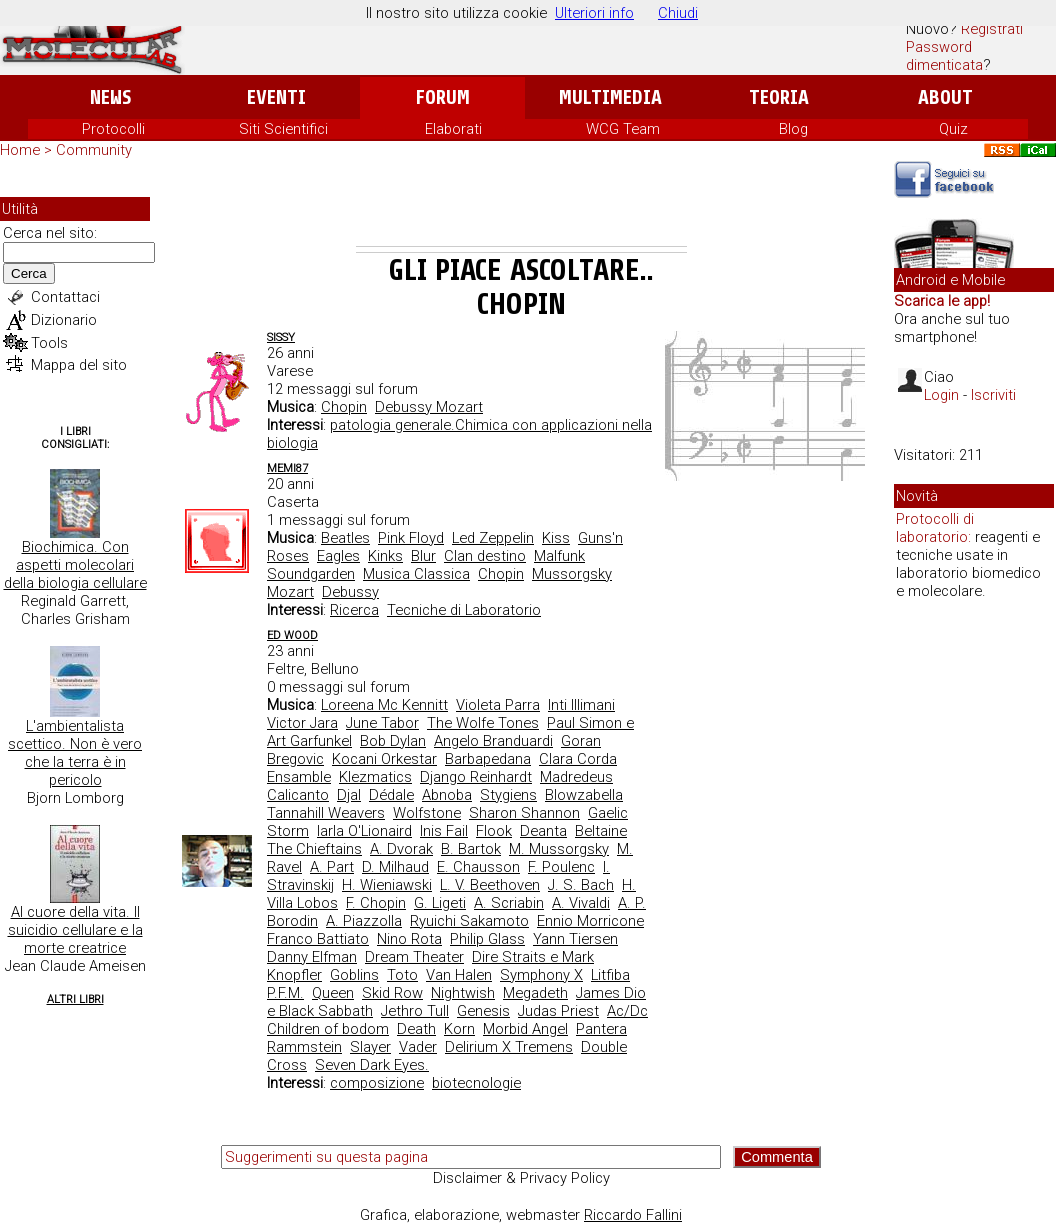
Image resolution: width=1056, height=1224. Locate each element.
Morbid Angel (525, 1029)
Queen (333, 993)
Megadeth (535, 993)
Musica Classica (416, 574)
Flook (494, 831)
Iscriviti (993, 395)
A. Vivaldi (581, 903)
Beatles (345, 538)
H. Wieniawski (387, 885)
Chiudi (678, 13)
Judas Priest (558, 1011)
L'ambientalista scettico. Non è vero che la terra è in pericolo (75, 753)
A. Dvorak (401, 849)
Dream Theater (414, 957)
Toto (402, 975)
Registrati (992, 29)
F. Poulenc (561, 867)
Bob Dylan (393, 741)
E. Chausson (478, 867)
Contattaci (65, 297)
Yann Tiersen (575, 939)
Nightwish (463, 993)
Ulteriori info (594, 13)
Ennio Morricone (590, 921)
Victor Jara (302, 723)
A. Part (332, 867)
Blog (793, 129)
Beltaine (601, 831)
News (110, 97)
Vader (418, 1047)
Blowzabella (584, 795)
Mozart (290, 592)
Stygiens (508, 795)
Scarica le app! (942, 301)
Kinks (385, 556)
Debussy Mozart (429, 407)
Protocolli (113, 129)
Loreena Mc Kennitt (384, 705)
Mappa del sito (79, 365)
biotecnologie (476, 1083)
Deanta (543, 831)
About (945, 97)
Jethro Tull (415, 1011)
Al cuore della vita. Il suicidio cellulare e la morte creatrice (75, 930)
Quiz (953, 129)
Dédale (391, 795)
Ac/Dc (627, 1011)
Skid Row (392, 993)
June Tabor (382, 723)
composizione (377, 1083)
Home (20, 150)
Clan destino (485, 556)
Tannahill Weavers (326, 813)
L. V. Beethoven (490, 885)
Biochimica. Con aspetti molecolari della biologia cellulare (75, 565)
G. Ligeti (440, 903)
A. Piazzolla (364, 921)
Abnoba (447, 795)
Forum (442, 97)
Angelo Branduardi (493, 741)
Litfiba (610, 975)
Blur (423, 556)
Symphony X (541, 975)
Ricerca (354, 610)
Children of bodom (328, 1029)
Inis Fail (444, 831)
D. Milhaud (395, 867)
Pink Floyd (411, 538)
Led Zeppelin (493, 538)
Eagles (338, 556)
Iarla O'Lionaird (364, 831)
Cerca (29, 273)
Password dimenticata (944, 56)
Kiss (556, 538)
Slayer (370, 1047)
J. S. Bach (581, 885)
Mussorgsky (572, 574)
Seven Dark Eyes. (372, 1065)
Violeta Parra (498, 705)
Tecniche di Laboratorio (464, 610)
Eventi (276, 97)
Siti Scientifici (283, 129)
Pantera (601, 1029)
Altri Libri (75, 999)
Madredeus (576, 777)
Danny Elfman (312, 957)
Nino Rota (409, 939)
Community (94, 150)
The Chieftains (314, 849)
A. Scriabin (509, 903)
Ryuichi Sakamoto (469, 921)
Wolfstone (427, 813)
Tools (49, 343)
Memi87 (287, 468)
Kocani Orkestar (384, 759)
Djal (349, 795)
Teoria (779, 97)
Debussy (350, 592)
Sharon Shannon (524, 813)
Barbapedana (488, 759)
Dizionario (64, 320)
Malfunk (559, 556)
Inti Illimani (581, 705)
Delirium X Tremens (509, 1047)
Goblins (354, 975)
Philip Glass (487, 939)
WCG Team (623, 129)
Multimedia (610, 97)
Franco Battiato (318, 939)
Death (416, 1029)
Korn (459, 1029)
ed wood (292, 635)
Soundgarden (311, 574)
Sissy (281, 337)
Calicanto (298, 795)
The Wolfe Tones (483, 723)
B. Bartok (471, 849)
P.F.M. (285, 993)
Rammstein (304, 1047)
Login (941, 395)
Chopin (344, 407)
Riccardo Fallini (633, 1215)
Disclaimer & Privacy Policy (521, 1178)
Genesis (483, 1011)
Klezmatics (375, 777)
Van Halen (459, 975)
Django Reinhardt (476, 777)
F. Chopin (376, 903)
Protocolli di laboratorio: (935, 528)
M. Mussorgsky (559, 849)
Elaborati (453, 129)
